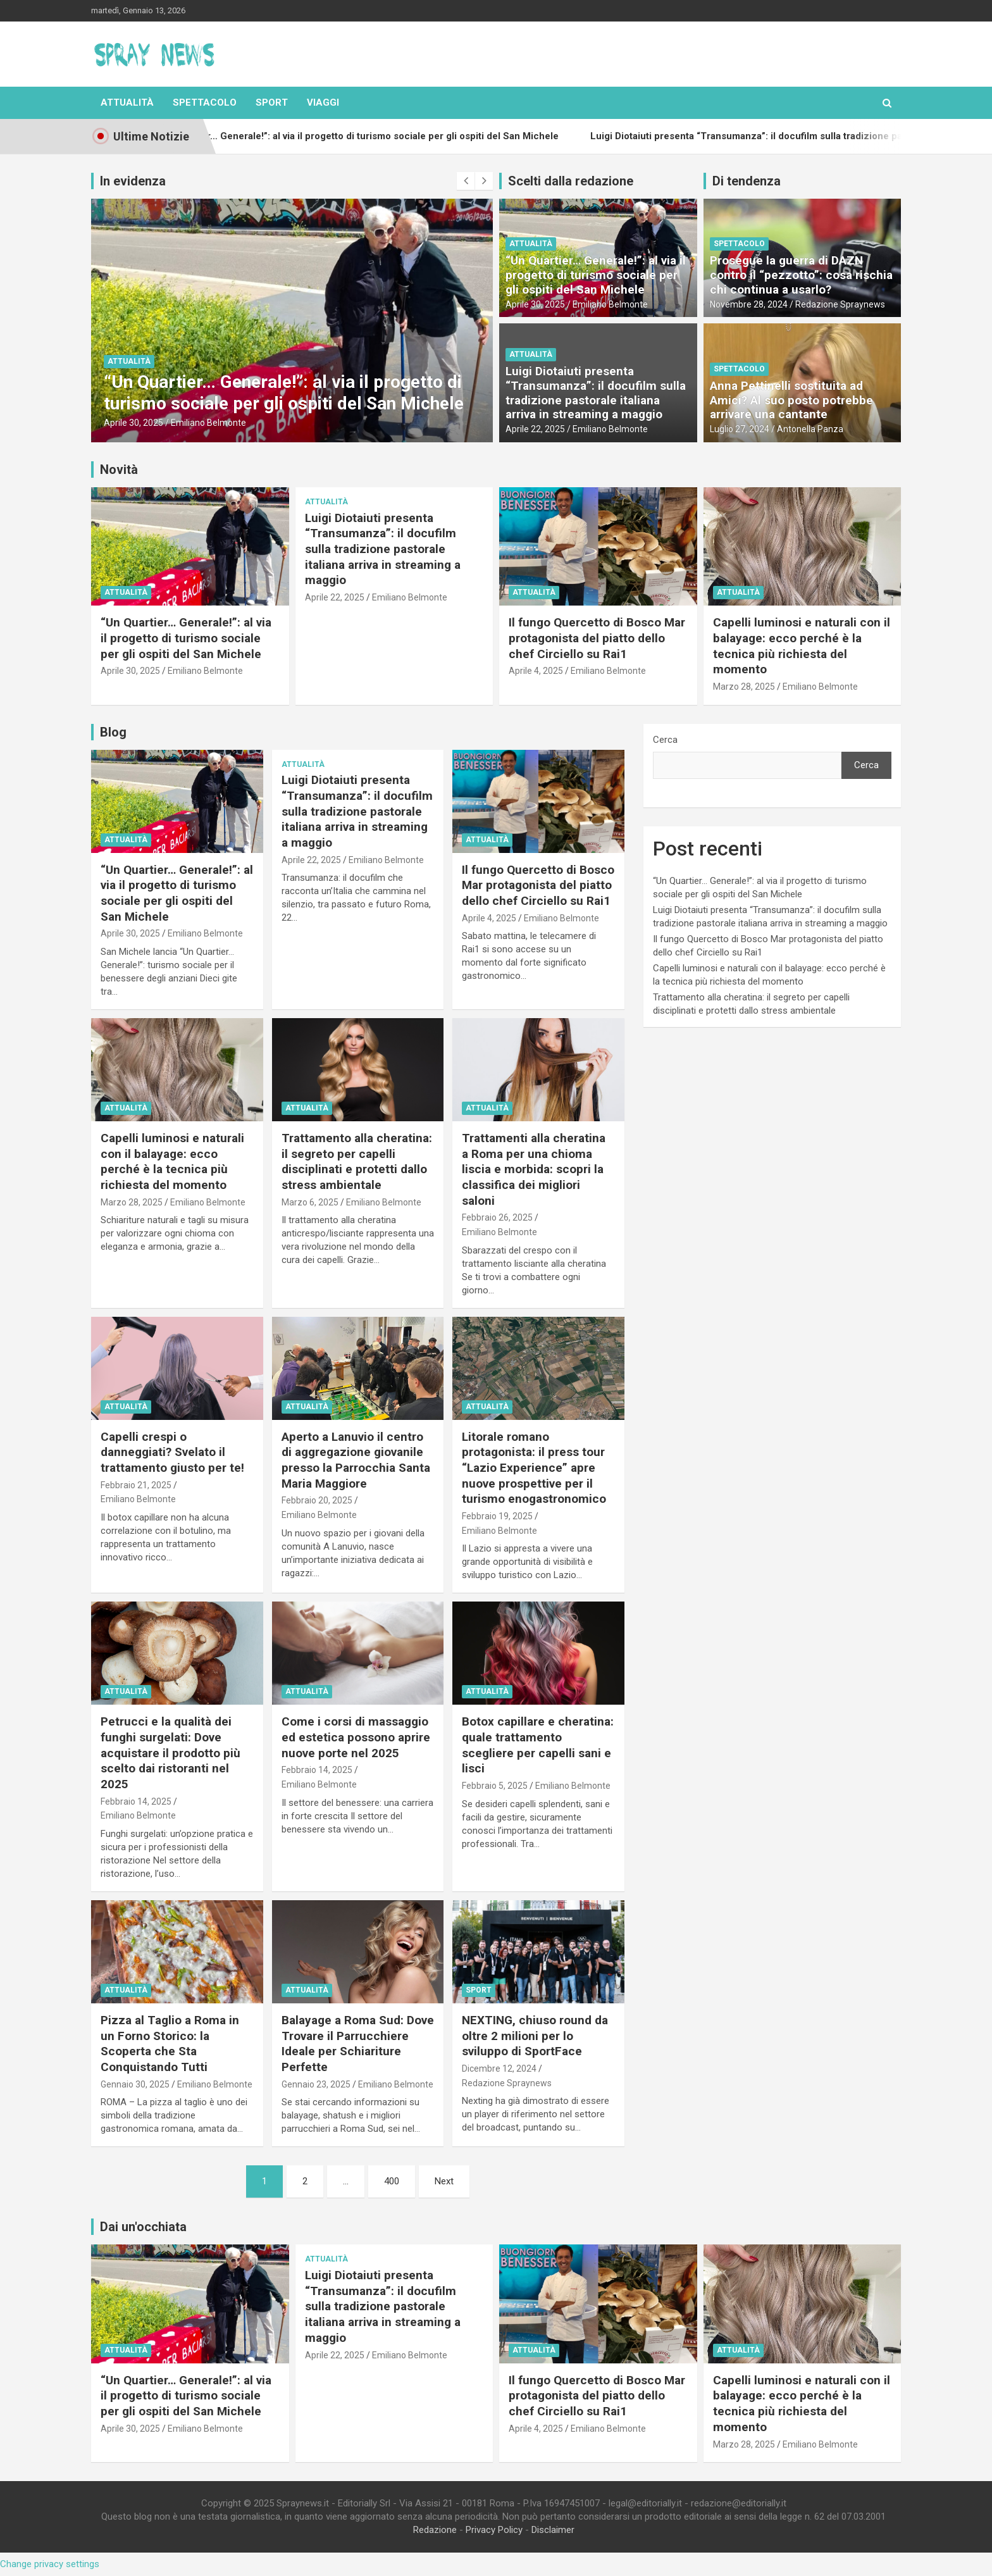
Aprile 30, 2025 (133, 423)
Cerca (665, 739)
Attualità (127, 102)
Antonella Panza (810, 429)
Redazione (435, 2530)
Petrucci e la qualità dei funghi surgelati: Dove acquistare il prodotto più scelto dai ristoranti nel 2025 (170, 1752)
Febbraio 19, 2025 (497, 1516)
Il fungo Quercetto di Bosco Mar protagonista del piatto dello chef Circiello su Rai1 (597, 638)
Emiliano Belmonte (208, 423)
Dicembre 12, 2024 (499, 2068)
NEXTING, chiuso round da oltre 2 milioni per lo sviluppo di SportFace (535, 2035)
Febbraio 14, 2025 (136, 1801)
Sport (272, 102)
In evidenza (133, 181)
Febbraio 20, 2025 (317, 1500)
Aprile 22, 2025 (535, 429)
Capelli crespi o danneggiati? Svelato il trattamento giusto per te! (172, 1452)
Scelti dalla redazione (570, 181)
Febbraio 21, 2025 (136, 1485)
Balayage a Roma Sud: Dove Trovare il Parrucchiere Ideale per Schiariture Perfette (358, 2043)
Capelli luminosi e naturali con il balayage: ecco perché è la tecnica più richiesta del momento (801, 645)
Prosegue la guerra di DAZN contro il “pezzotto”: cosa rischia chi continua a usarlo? (801, 275)
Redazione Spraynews (840, 304)
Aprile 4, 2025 (536, 671)
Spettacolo (205, 102)
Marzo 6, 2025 (310, 1202)
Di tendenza (746, 181)
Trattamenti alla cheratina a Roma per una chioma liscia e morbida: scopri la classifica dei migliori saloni (533, 1169)
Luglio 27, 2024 (739, 429)
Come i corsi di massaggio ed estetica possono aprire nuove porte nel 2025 (356, 1737)
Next (444, 2181)
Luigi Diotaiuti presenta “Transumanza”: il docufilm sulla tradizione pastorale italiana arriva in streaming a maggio (595, 392)
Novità (119, 469)
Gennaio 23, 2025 (316, 2084)
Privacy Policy (494, 2530)
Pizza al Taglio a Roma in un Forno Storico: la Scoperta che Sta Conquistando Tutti (170, 2043)
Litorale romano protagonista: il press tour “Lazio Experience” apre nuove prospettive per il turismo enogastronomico (534, 1468)
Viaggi (323, 102)
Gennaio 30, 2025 (135, 2084)
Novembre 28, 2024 (749, 304)
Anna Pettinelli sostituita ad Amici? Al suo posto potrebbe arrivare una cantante (791, 400)
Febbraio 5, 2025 (495, 1786)
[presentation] (465, 181)
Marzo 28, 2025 (744, 686)
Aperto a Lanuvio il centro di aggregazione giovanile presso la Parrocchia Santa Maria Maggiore (356, 1460)
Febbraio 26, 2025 (497, 1217)
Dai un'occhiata (143, 2226)
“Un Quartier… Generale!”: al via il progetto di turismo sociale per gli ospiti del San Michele (284, 392)
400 (391, 2181)
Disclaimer (552, 2530)
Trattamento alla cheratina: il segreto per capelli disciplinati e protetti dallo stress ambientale (357, 1161)
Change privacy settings (49, 2564)
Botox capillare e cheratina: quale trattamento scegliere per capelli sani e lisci (538, 1745)
